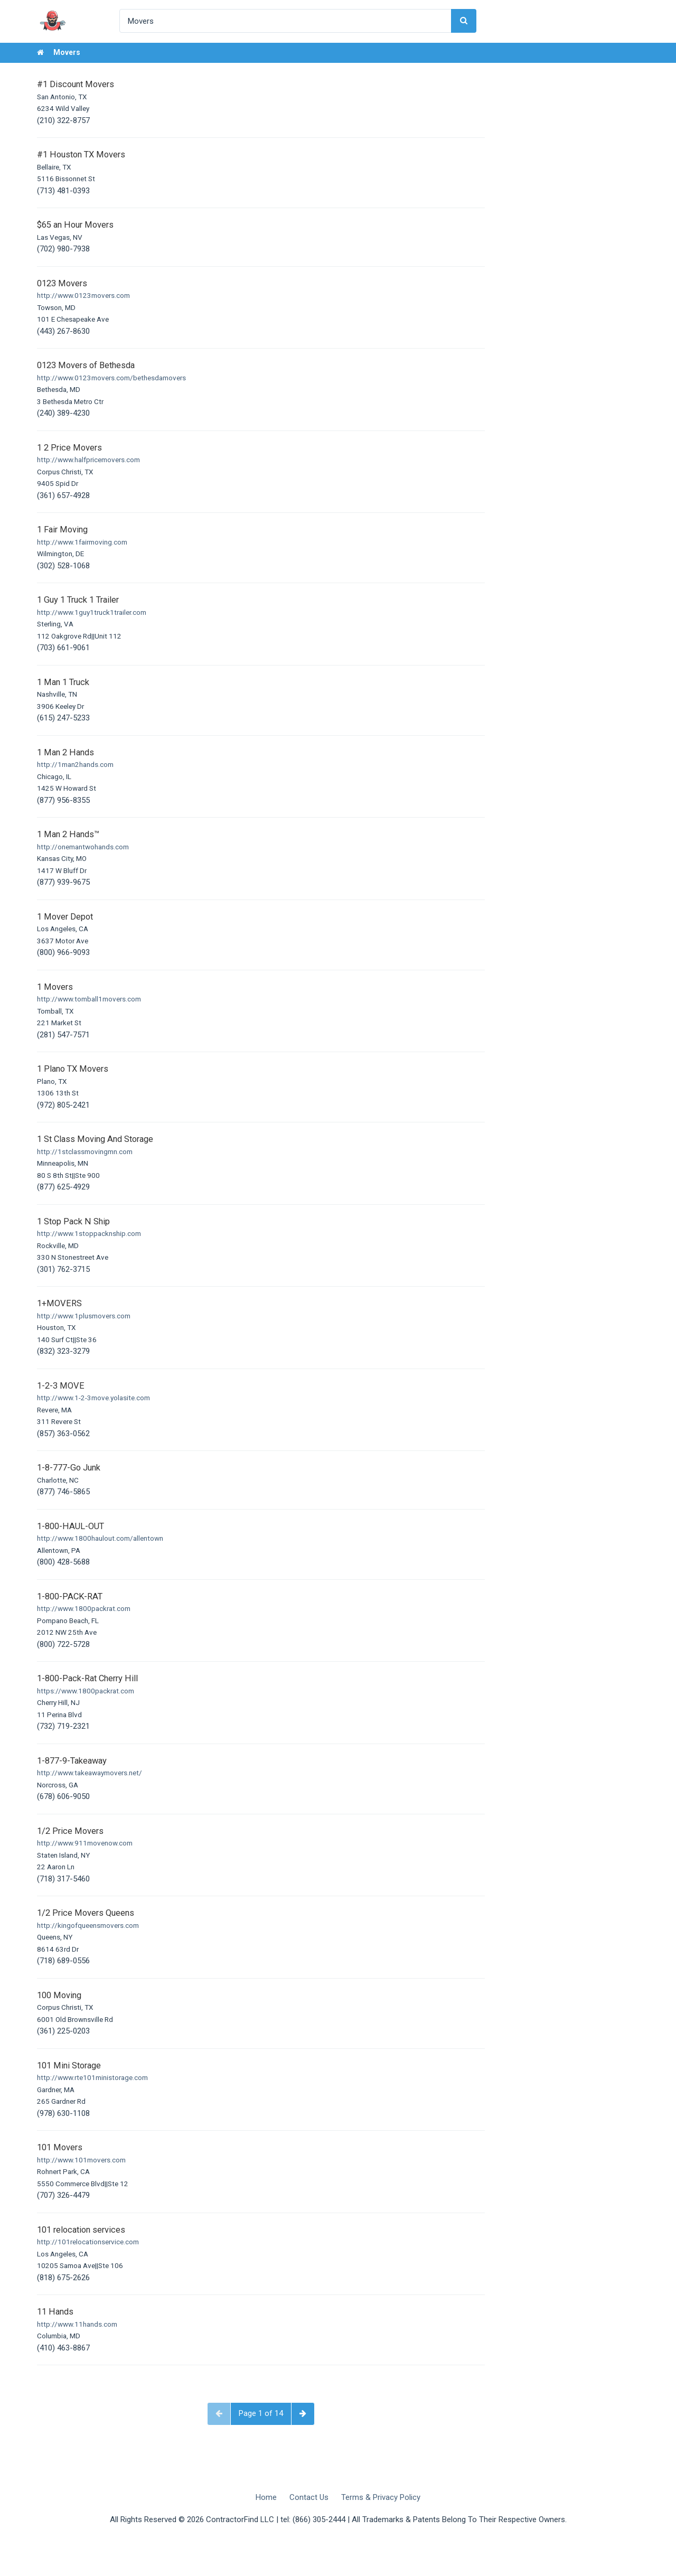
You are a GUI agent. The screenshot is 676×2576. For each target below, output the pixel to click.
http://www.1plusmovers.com (83, 1316)
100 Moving (59, 1995)
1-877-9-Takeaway (72, 1761)
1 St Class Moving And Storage (95, 1139)
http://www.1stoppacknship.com (89, 1233)
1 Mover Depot (65, 917)
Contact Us (308, 2497)
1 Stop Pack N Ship (73, 1221)
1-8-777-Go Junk (68, 1468)
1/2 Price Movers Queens (85, 1913)
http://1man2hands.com (75, 764)
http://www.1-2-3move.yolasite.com (93, 1397)
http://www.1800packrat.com (83, 1608)
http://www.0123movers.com (83, 295)
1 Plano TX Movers (72, 1069)
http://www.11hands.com (77, 2324)
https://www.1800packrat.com (85, 1691)
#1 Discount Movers (75, 84)
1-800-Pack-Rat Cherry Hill (87, 1678)
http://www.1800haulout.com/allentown (100, 1538)
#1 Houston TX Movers (81, 154)
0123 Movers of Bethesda (86, 365)
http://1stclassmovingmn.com (85, 1151)
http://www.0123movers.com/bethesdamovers (111, 377)
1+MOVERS (59, 1303)
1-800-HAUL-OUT (70, 1526)
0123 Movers (62, 283)
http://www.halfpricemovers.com (88, 459)
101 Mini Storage (69, 2065)
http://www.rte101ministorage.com (92, 2077)
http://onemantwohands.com (83, 846)
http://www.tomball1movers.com (89, 999)
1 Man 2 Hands (65, 752)
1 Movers (55, 987)
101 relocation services (81, 2230)
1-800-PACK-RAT (69, 1596)
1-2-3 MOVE (60, 1386)
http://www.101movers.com (81, 2160)
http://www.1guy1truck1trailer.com (91, 612)
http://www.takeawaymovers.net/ (89, 1772)
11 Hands (55, 2312)
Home (266, 2497)
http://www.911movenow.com (85, 1843)
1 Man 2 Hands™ (68, 834)
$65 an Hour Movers (75, 225)
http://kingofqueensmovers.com (88, 1925)
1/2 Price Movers (70, 1831)
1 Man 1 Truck (63, 682)
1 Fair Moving (62, 529)
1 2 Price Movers (69, 448)
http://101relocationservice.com (88, 2241)
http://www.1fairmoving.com (82, 542)
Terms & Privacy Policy (380, 2497)
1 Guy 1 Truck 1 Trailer (78, 600)
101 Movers (59, 2147)
